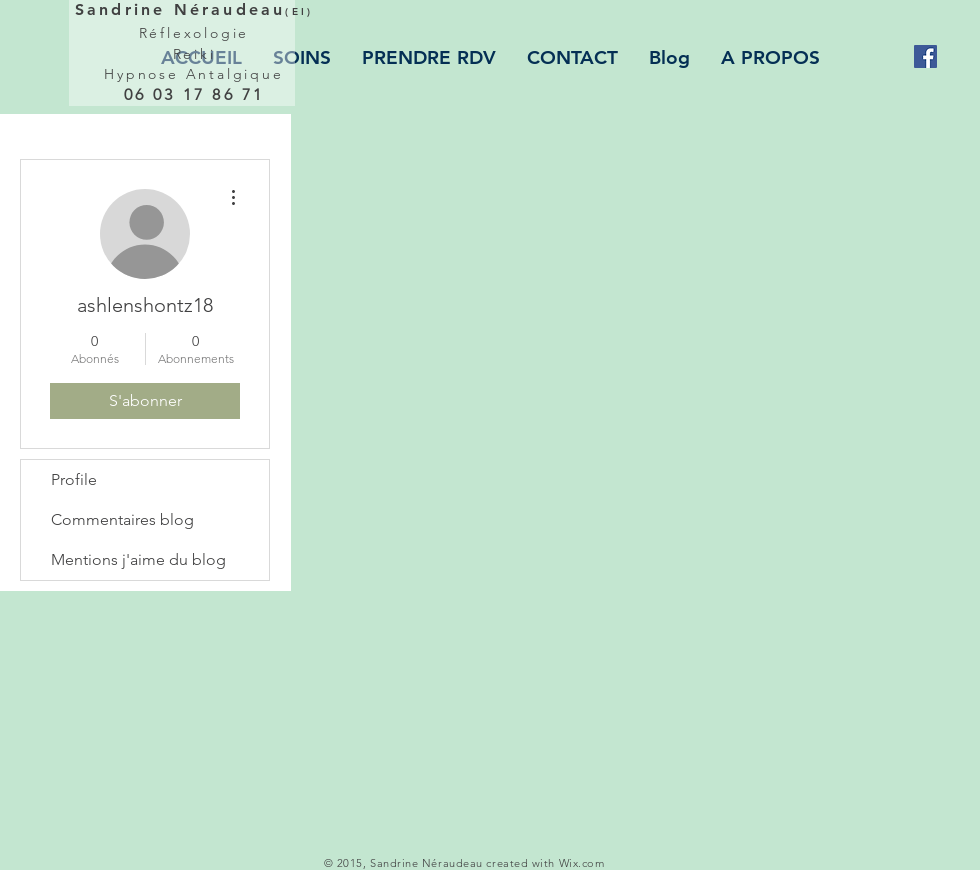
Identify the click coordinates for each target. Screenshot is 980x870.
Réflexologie (194, 33)
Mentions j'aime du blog (138, 559)
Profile (74, 479)
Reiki (194, 54)
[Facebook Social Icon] (925, 56)
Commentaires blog (122, 519)
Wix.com (582, 863)
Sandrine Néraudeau (194, 9)
